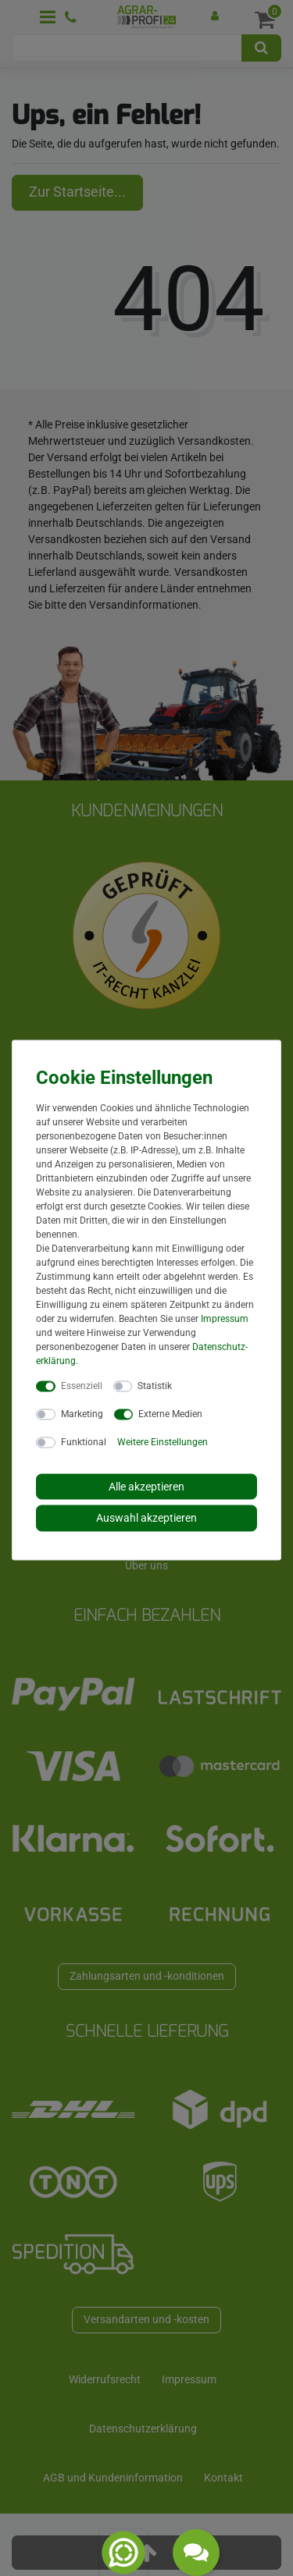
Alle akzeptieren (146, 1486)
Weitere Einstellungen (162, 1441)
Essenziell (81, 1385)
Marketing (82, 1413)
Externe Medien (170, 1413)
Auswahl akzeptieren (146, 1518)
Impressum (224, 1318)
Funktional (83, 1441)
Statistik (155, 1385)
